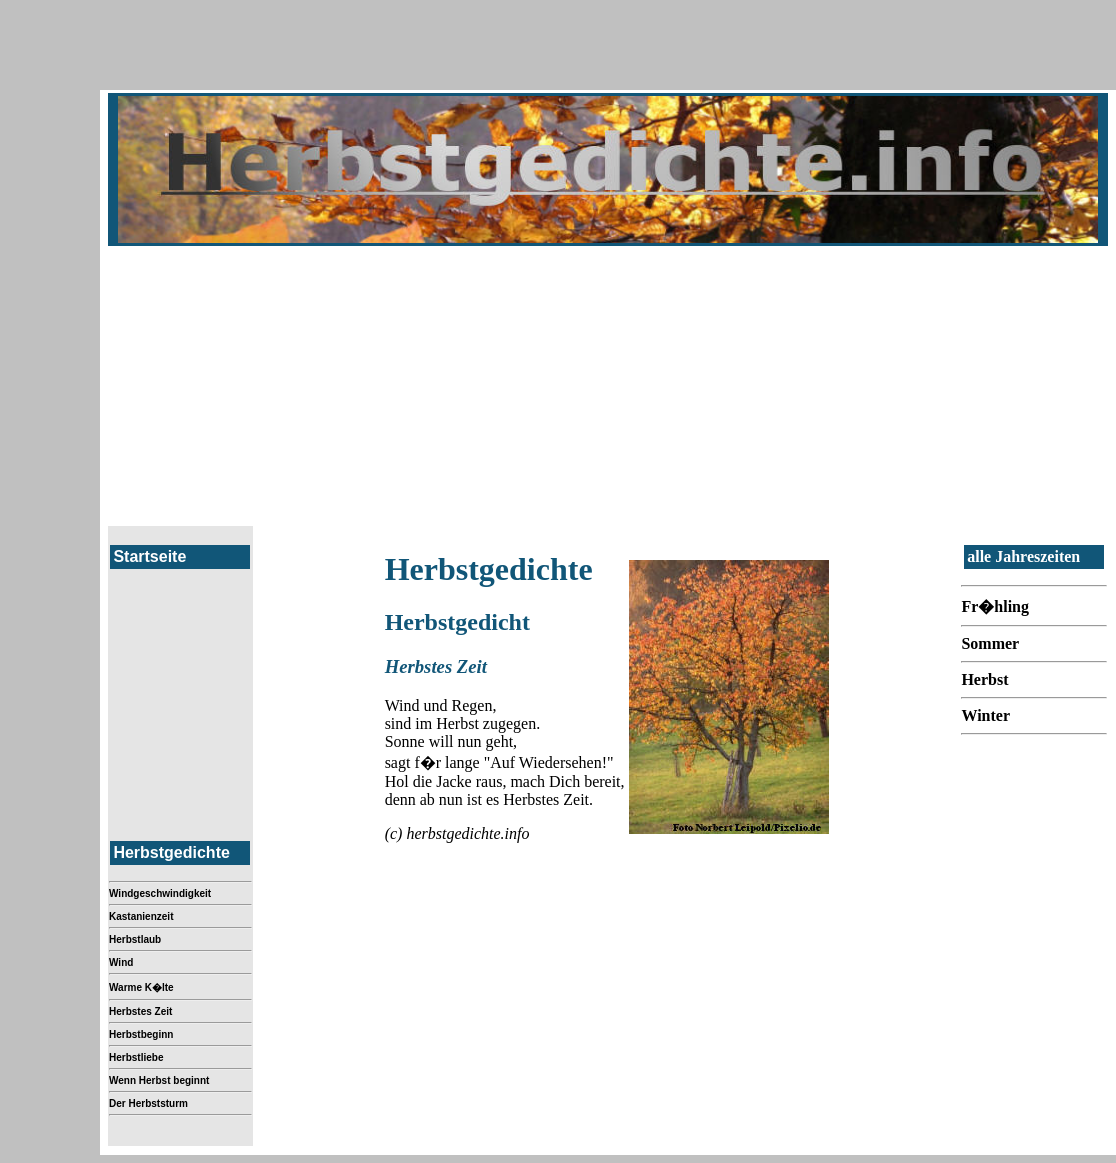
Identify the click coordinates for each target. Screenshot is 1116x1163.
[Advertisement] (608, 386)
